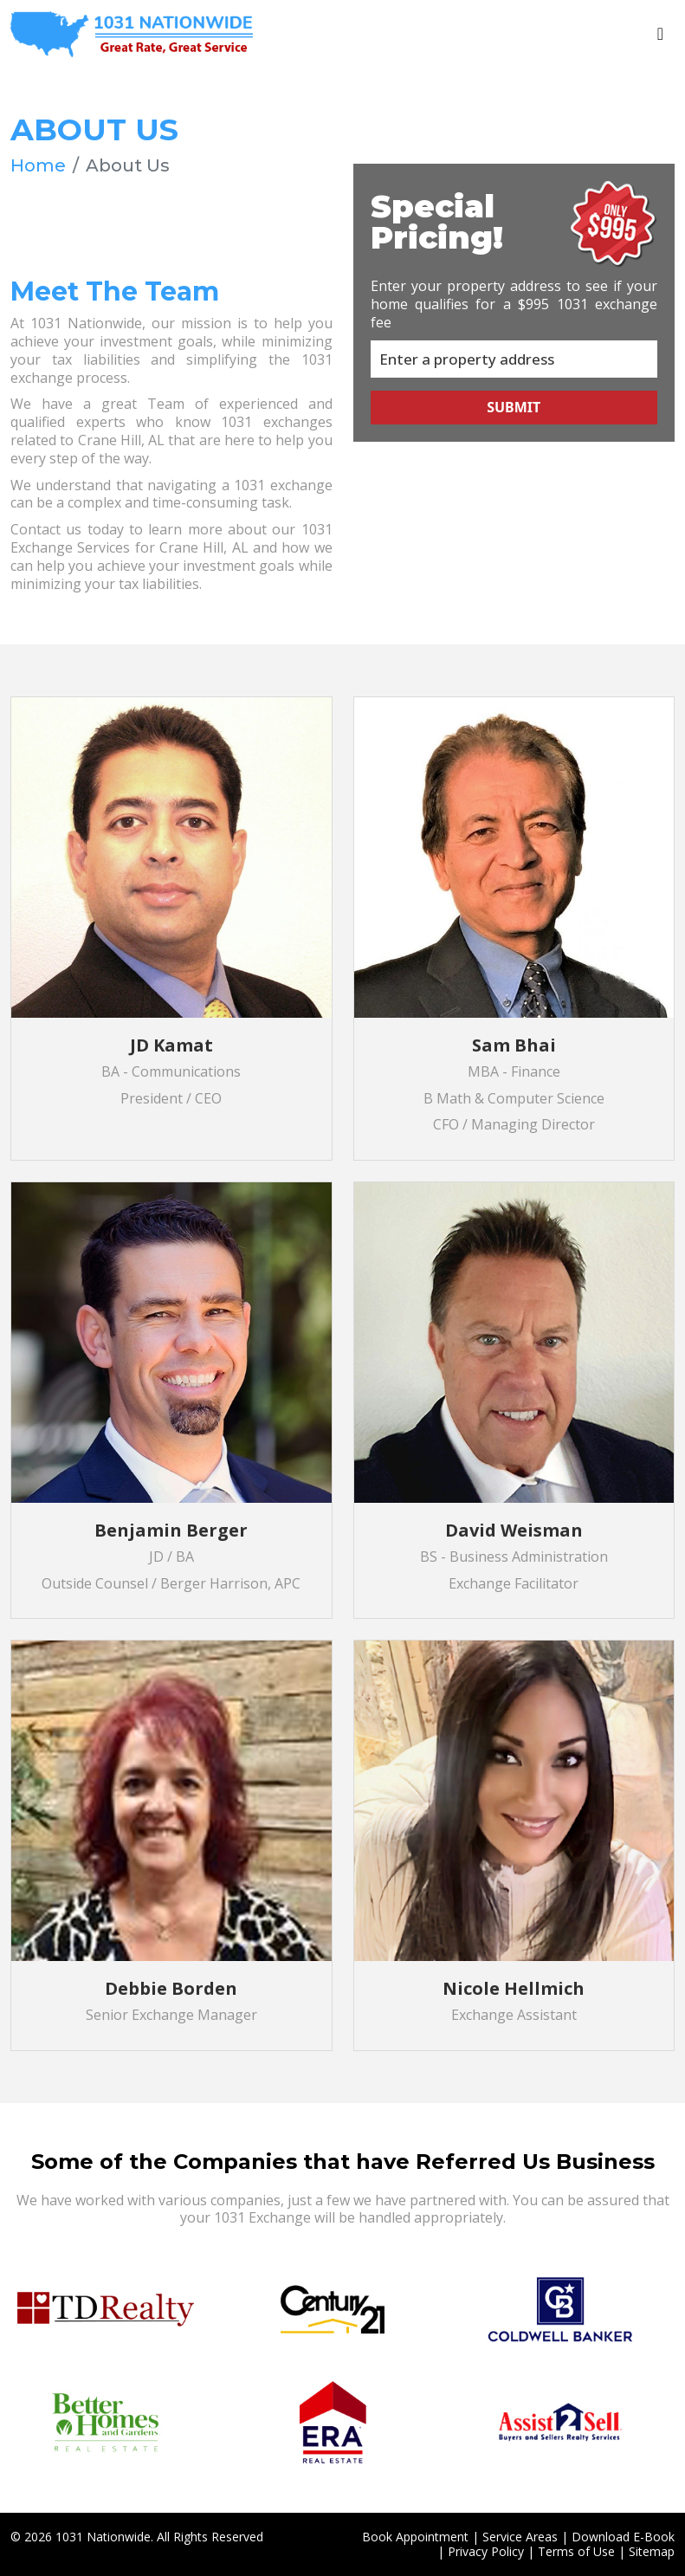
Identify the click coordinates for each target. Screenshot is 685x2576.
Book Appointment (415, 2536)
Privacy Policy (486, 2550)
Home (38, 165)
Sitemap (652, 2550)
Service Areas (520, 2536)
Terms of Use (576, 2550)
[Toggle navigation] (660, 34)
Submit (513, 406)
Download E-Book (623, 2536)
